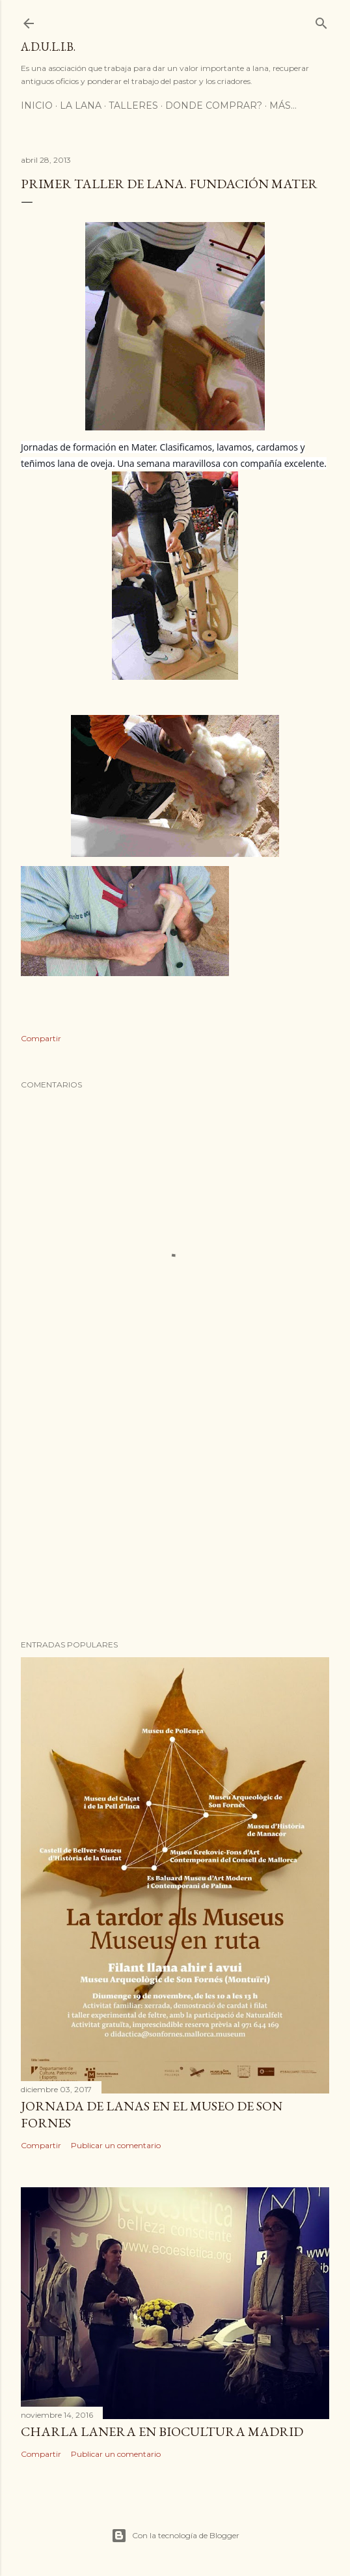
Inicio (37, 105)
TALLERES (133, 105)
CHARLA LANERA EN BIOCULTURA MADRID (162, 2431)
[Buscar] (321, 20)
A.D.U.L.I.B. (48, 46)
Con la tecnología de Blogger (175, 2535)
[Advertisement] (175, 1516)
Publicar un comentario (116, 2145)
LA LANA (80, 105)
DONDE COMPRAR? (213, 105)
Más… (283, 105)
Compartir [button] (41, 1038)
